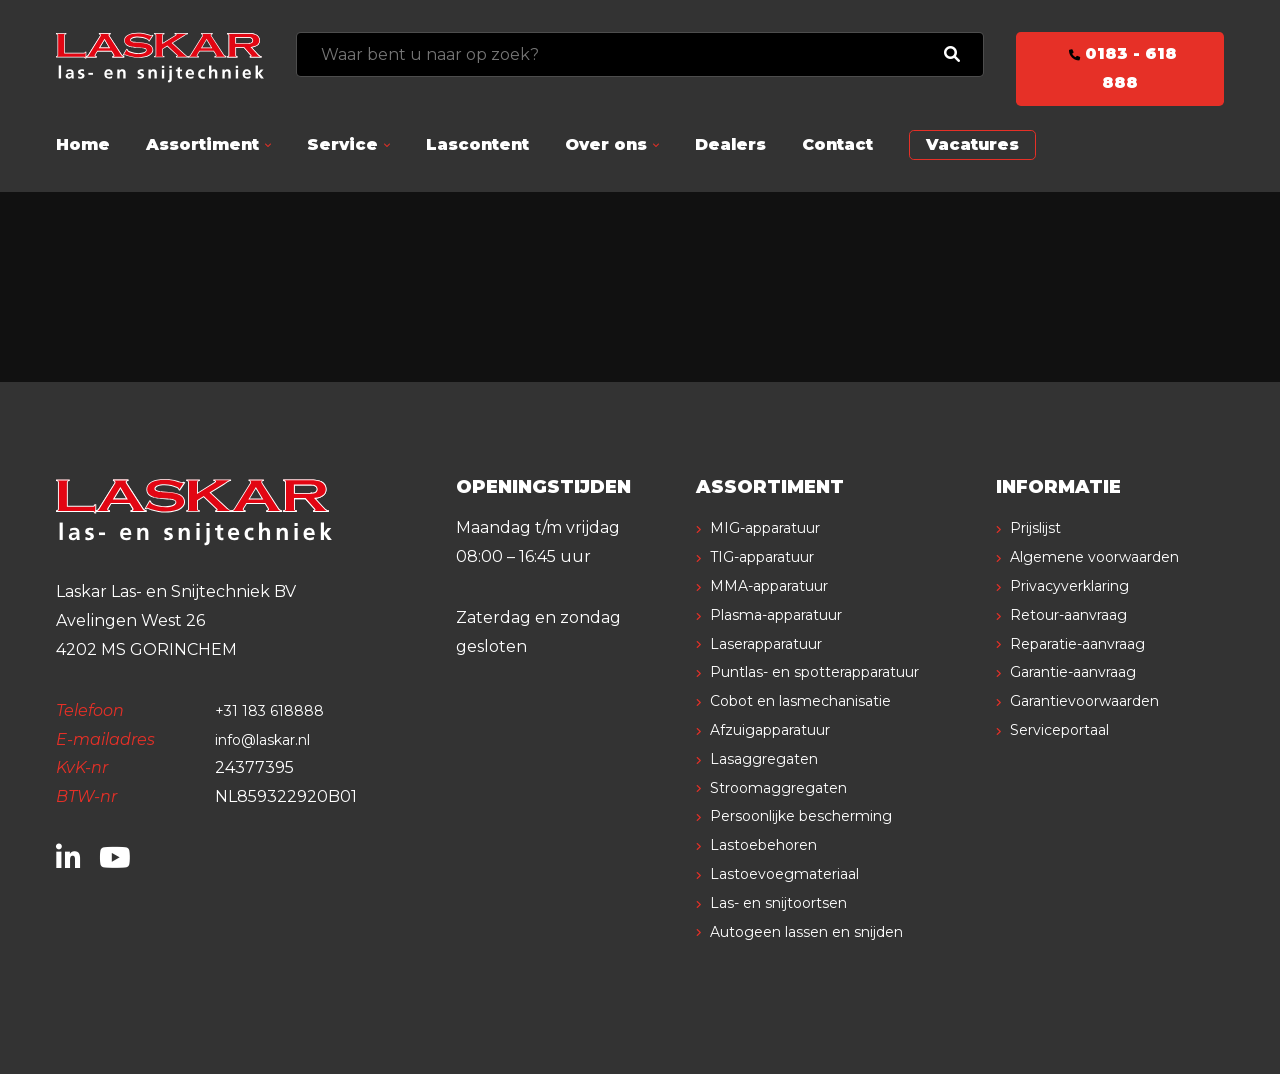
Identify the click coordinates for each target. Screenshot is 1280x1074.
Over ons (606, 144)
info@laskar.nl (271, 739)
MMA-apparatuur (782, 585)
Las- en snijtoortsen (789, 902)
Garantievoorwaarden (1099, 729)
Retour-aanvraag (1080, 643)
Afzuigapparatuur (784, 729)
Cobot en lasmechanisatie (814, 700)
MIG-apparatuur (778, 527)
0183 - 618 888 (1120, 68)
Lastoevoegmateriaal (795, 873)
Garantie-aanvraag (1085, 700)
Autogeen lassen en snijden (822, 931)
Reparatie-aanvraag (1090, 671)
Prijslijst (1041, 527)
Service (342, 144)
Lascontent (477, 144)
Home (83, 144)
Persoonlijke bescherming (816, 815)
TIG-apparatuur (776, 556)
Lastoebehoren (773, 844)
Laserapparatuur (779, 643)
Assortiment (202, 144)
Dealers (730, 144)
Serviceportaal (1070, 758)
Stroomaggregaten (790, 787)
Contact (837, 144)
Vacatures (972, 144)
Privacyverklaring (1082, 614)
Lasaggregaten (772, 758)
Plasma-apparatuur (790, 614)
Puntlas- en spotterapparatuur (836, 671)
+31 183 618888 (274, 710)
